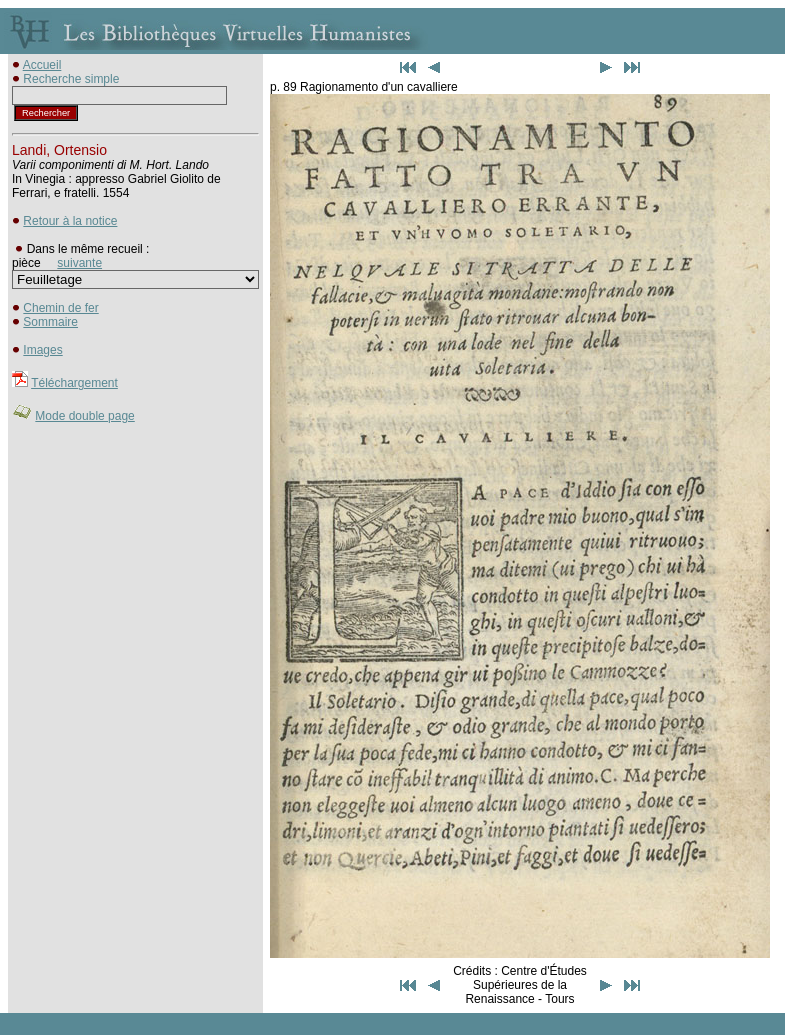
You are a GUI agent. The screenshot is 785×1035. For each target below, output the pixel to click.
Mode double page (84, 416)
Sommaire (50, 322)
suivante (79, 263)
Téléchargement (74, 383)
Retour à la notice (70, 221)
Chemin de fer (60, 308)
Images (42, 350)
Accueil (42, 65)
